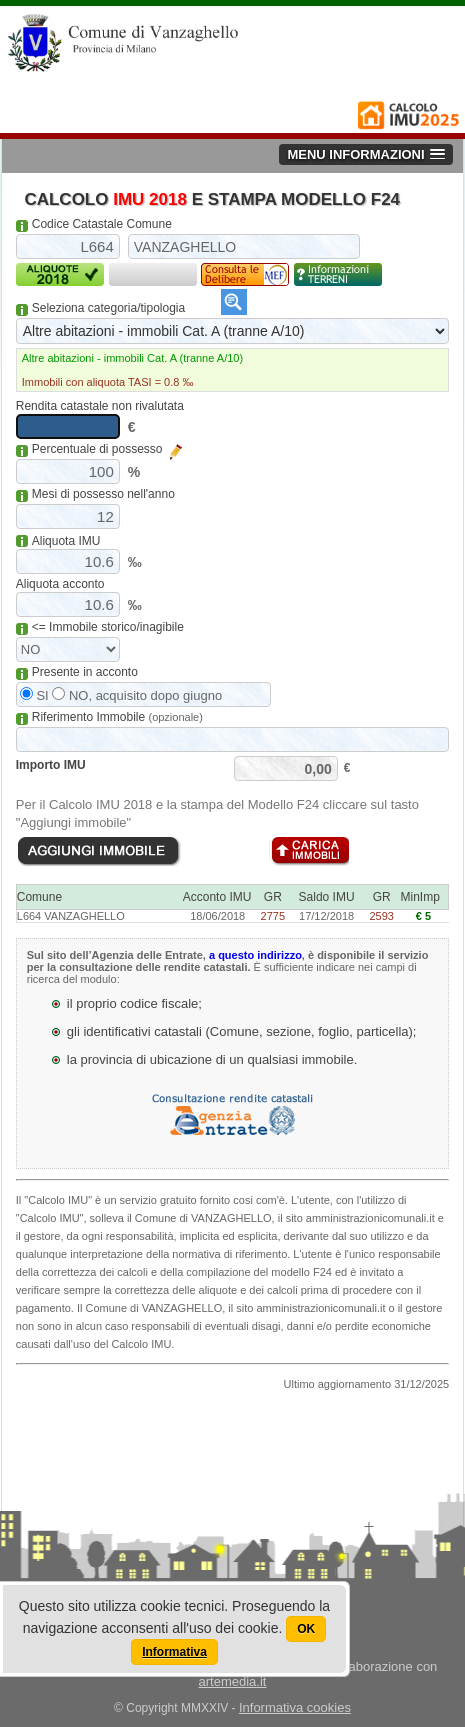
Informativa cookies (295, 1707)
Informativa (174, 1652)
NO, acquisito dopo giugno (137, 695)
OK (306, 1629)
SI (34, 695)
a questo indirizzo (255, 955)
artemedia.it (233, 1681)
